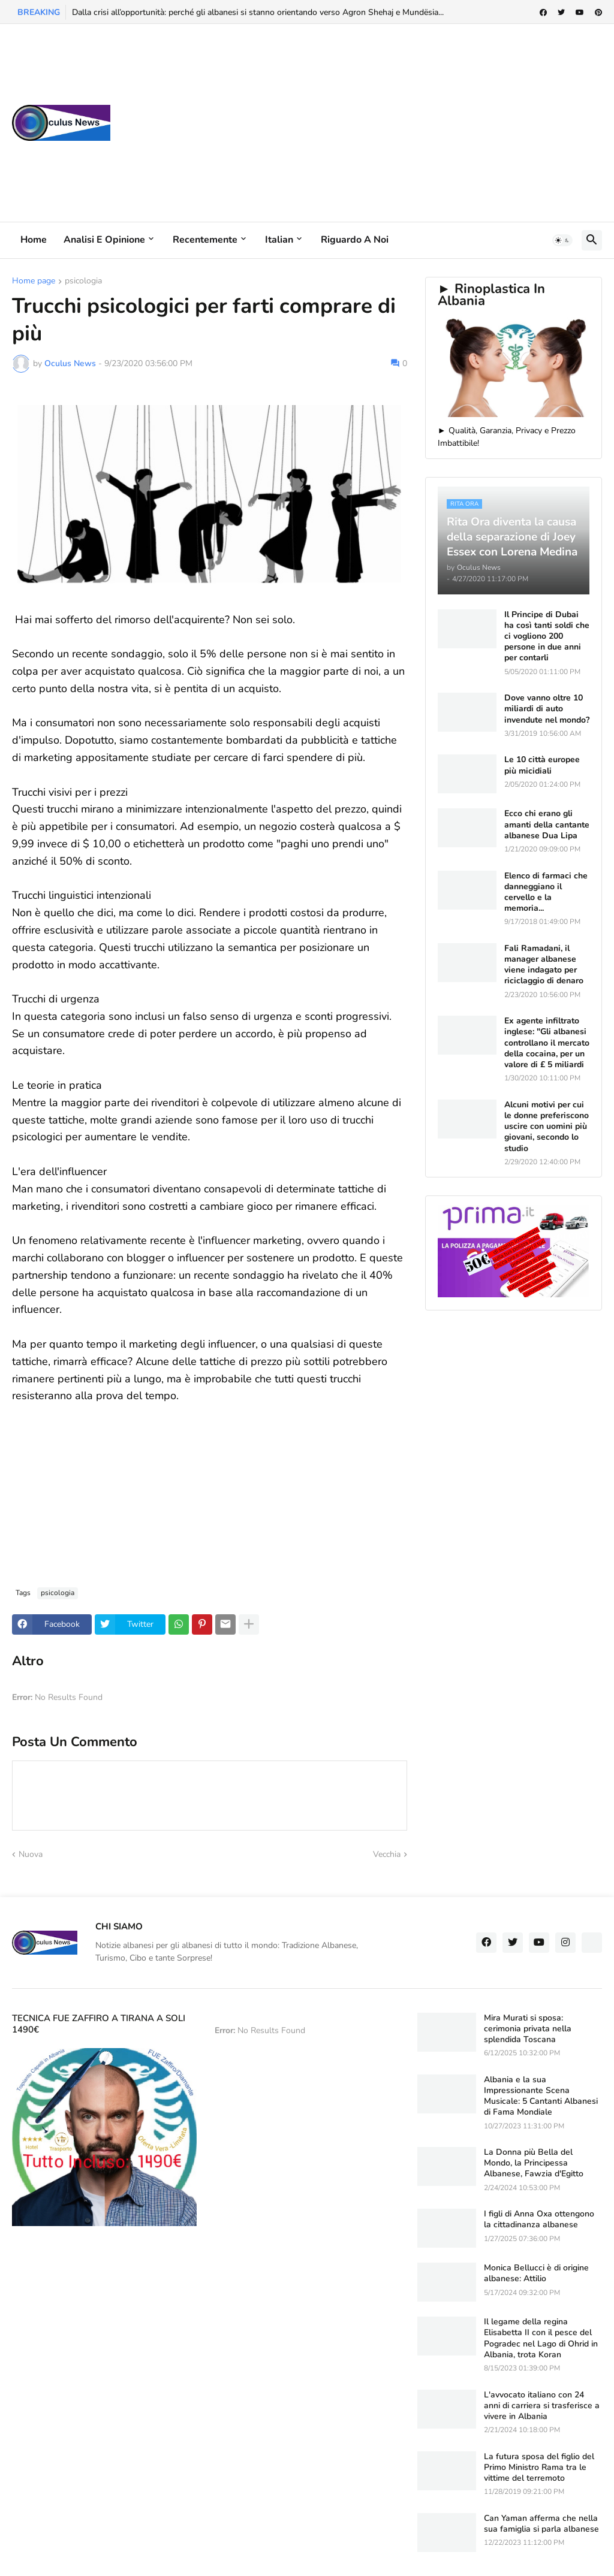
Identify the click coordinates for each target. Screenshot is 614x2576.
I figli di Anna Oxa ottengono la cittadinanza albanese (539, 2219)
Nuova (31, 1854)
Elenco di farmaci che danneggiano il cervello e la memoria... (546, 892)
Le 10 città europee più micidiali (542, 765)
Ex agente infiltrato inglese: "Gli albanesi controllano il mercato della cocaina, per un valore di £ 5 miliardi (546, 1043)
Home (33, 239)
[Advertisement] (383, 123)
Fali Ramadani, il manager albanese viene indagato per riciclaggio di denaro (543, 965)
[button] (562, 240)
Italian (279, 239)
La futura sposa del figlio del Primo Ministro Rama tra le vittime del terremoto (539, 2467)
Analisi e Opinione (104, 239)
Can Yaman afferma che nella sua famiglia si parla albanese (541, 2524)
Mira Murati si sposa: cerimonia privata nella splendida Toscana (527, 2029)
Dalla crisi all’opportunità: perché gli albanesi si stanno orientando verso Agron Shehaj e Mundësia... (258, 12)
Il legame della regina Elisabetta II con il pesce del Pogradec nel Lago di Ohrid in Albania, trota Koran (541, 2338)
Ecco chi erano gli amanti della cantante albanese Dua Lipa (546, 824)
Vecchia (387, 1854)
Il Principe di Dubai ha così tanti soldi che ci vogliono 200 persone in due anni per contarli (546, 636)
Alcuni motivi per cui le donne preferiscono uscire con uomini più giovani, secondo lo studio (546, 1127)
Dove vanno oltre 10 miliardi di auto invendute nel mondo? (546, 709)
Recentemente (205, 239)
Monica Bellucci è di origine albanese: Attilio (536, 2273)
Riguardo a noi (355, 239)
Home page (33, 281)
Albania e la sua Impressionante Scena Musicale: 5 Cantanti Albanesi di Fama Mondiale (541, 2096)
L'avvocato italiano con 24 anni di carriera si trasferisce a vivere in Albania (542, 2406)
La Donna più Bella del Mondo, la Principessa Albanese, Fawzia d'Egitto (533, 2163)
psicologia (83, 281)
